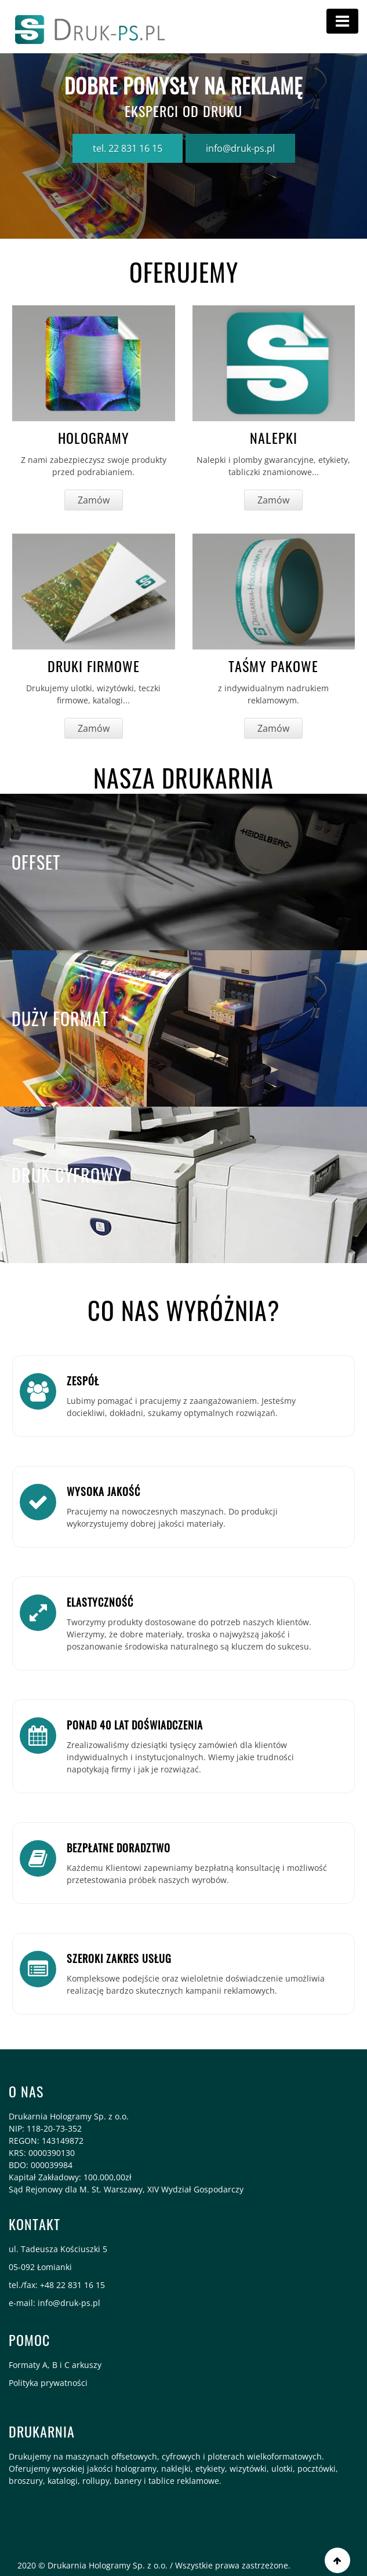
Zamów (94, 500)
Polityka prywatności (48, 2382)
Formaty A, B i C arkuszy (55, 2364)
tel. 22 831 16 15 (127, 148)
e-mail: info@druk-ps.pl (54, 2302)
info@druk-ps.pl (240, 148)
